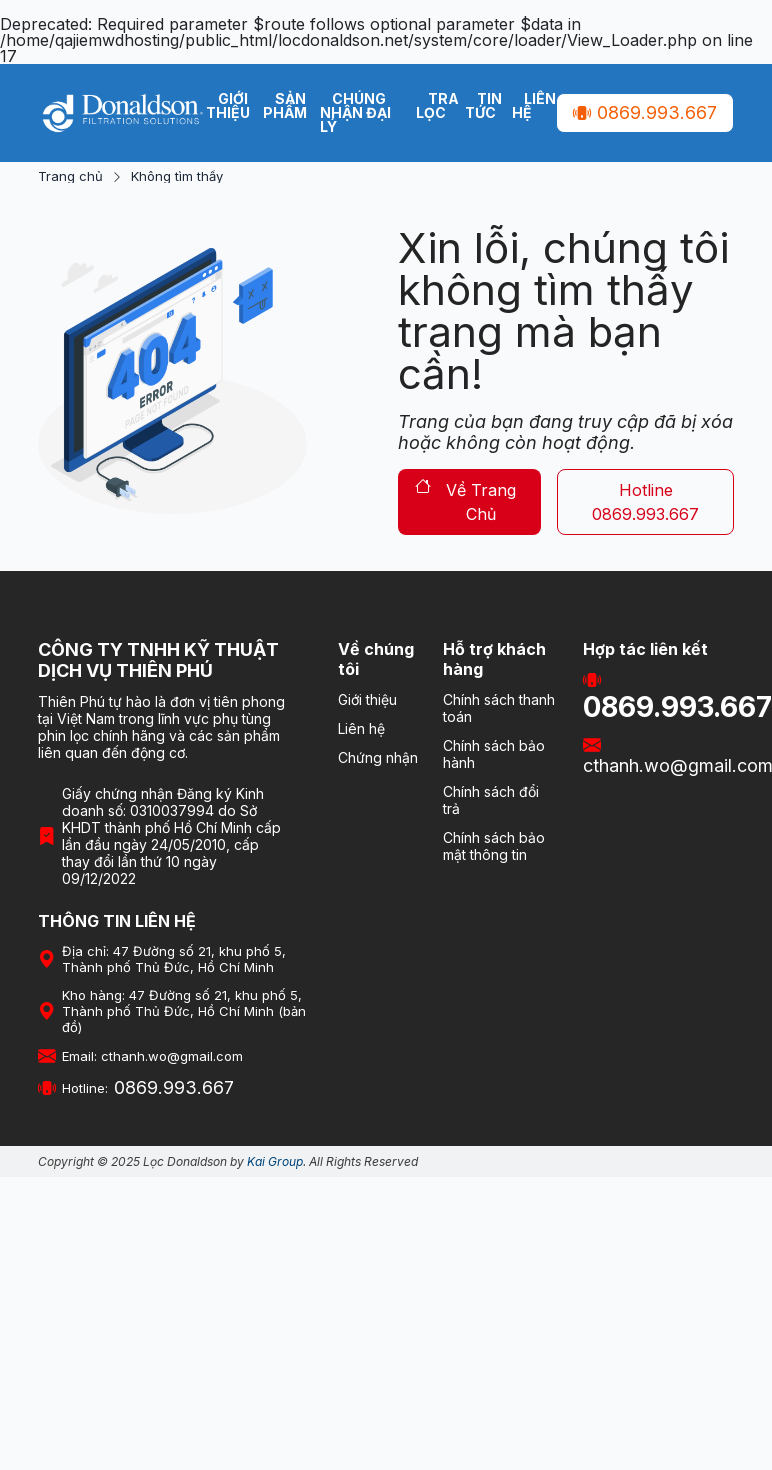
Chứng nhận (378, 757)
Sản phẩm (285, 105)
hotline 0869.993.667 (645, 502)
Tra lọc (437, 105)
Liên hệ (534, 105)
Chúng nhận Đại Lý (355, 112)
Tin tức (483, 105)
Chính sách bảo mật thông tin (494, 846)
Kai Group (275, 1161)
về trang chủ (465, 502)
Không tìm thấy (177, 176)
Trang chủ (70, 176)
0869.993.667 (645, 112)
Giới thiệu (228, 105)
